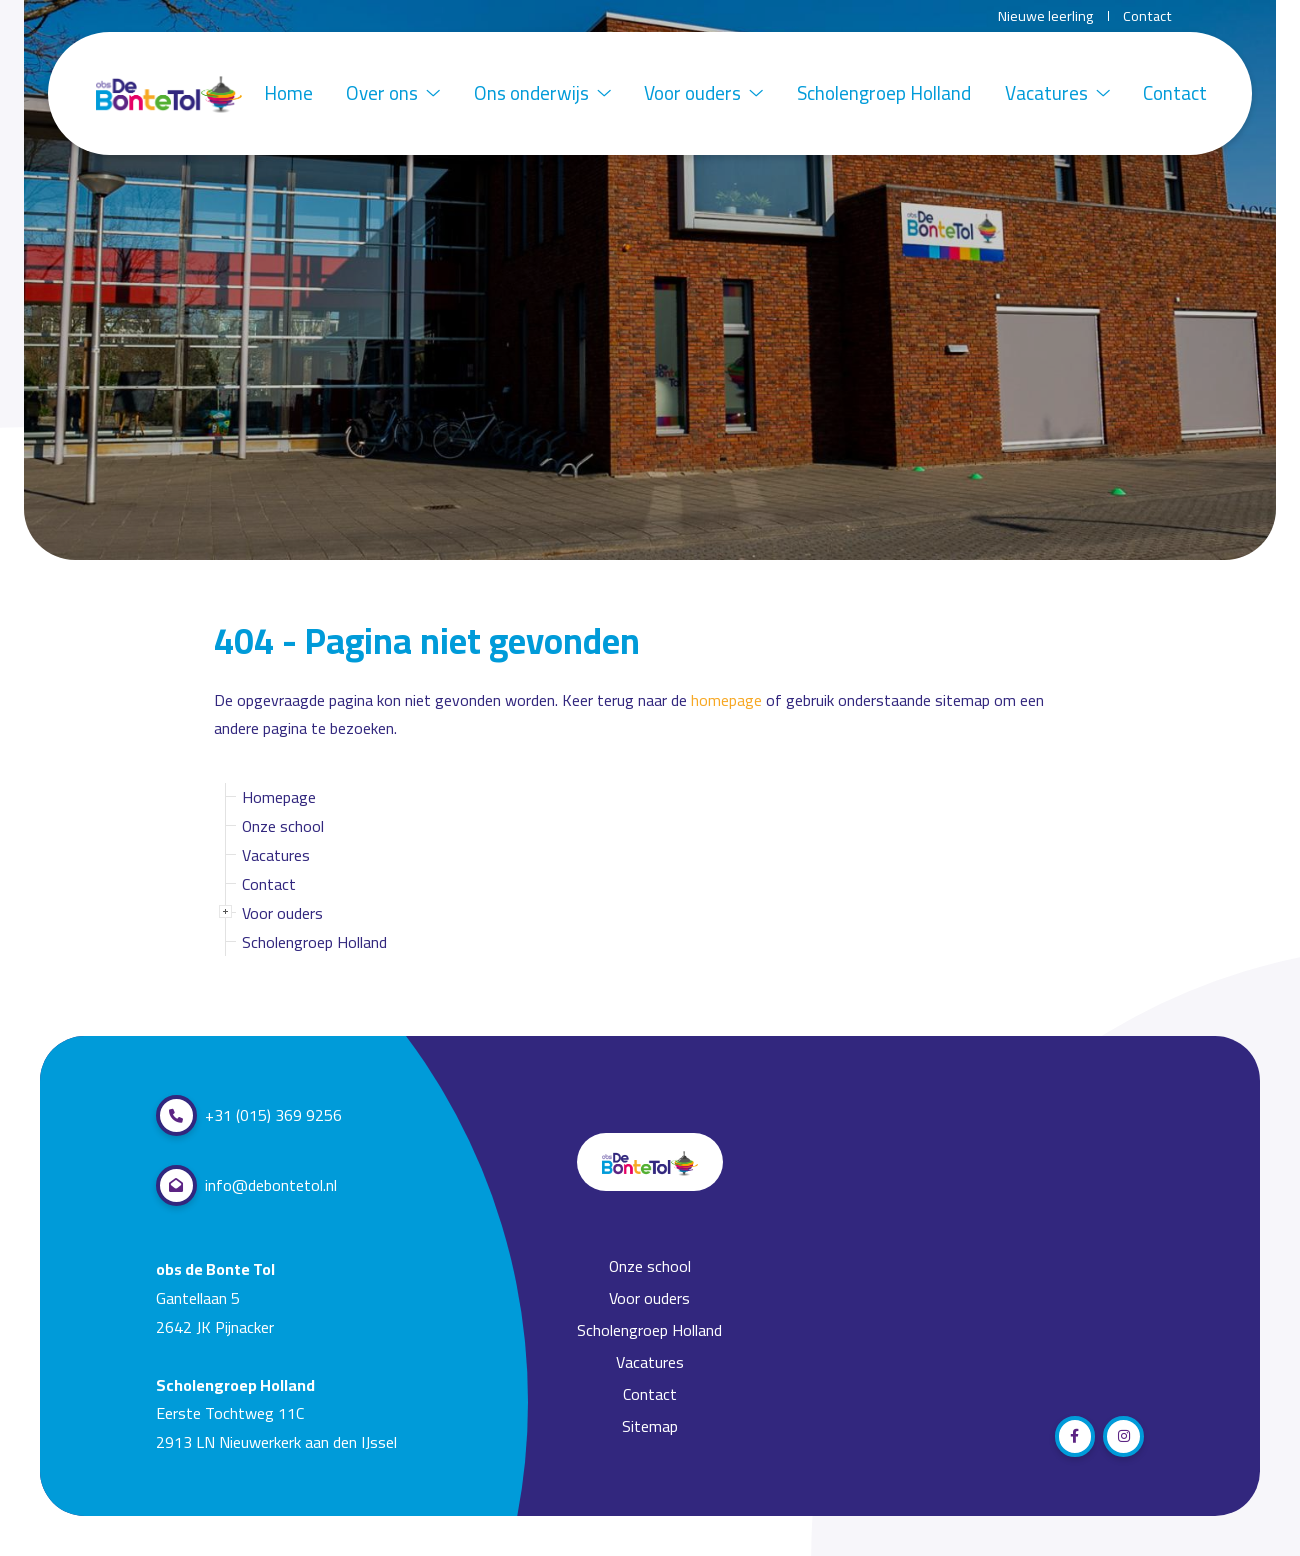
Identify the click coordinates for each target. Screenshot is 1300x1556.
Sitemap (650, 1426)
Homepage (279, 797)
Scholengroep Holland (884, 93)
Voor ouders (703, 93)
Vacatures (1057, 93)
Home (288, 93)
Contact (1147, 16)
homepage (726, 700)
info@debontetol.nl (246, 1185)
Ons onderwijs (542, 93)
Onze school (283, 826)
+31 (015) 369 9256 (249, 1115)
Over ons (393, 93)
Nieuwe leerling (1045, 16)
